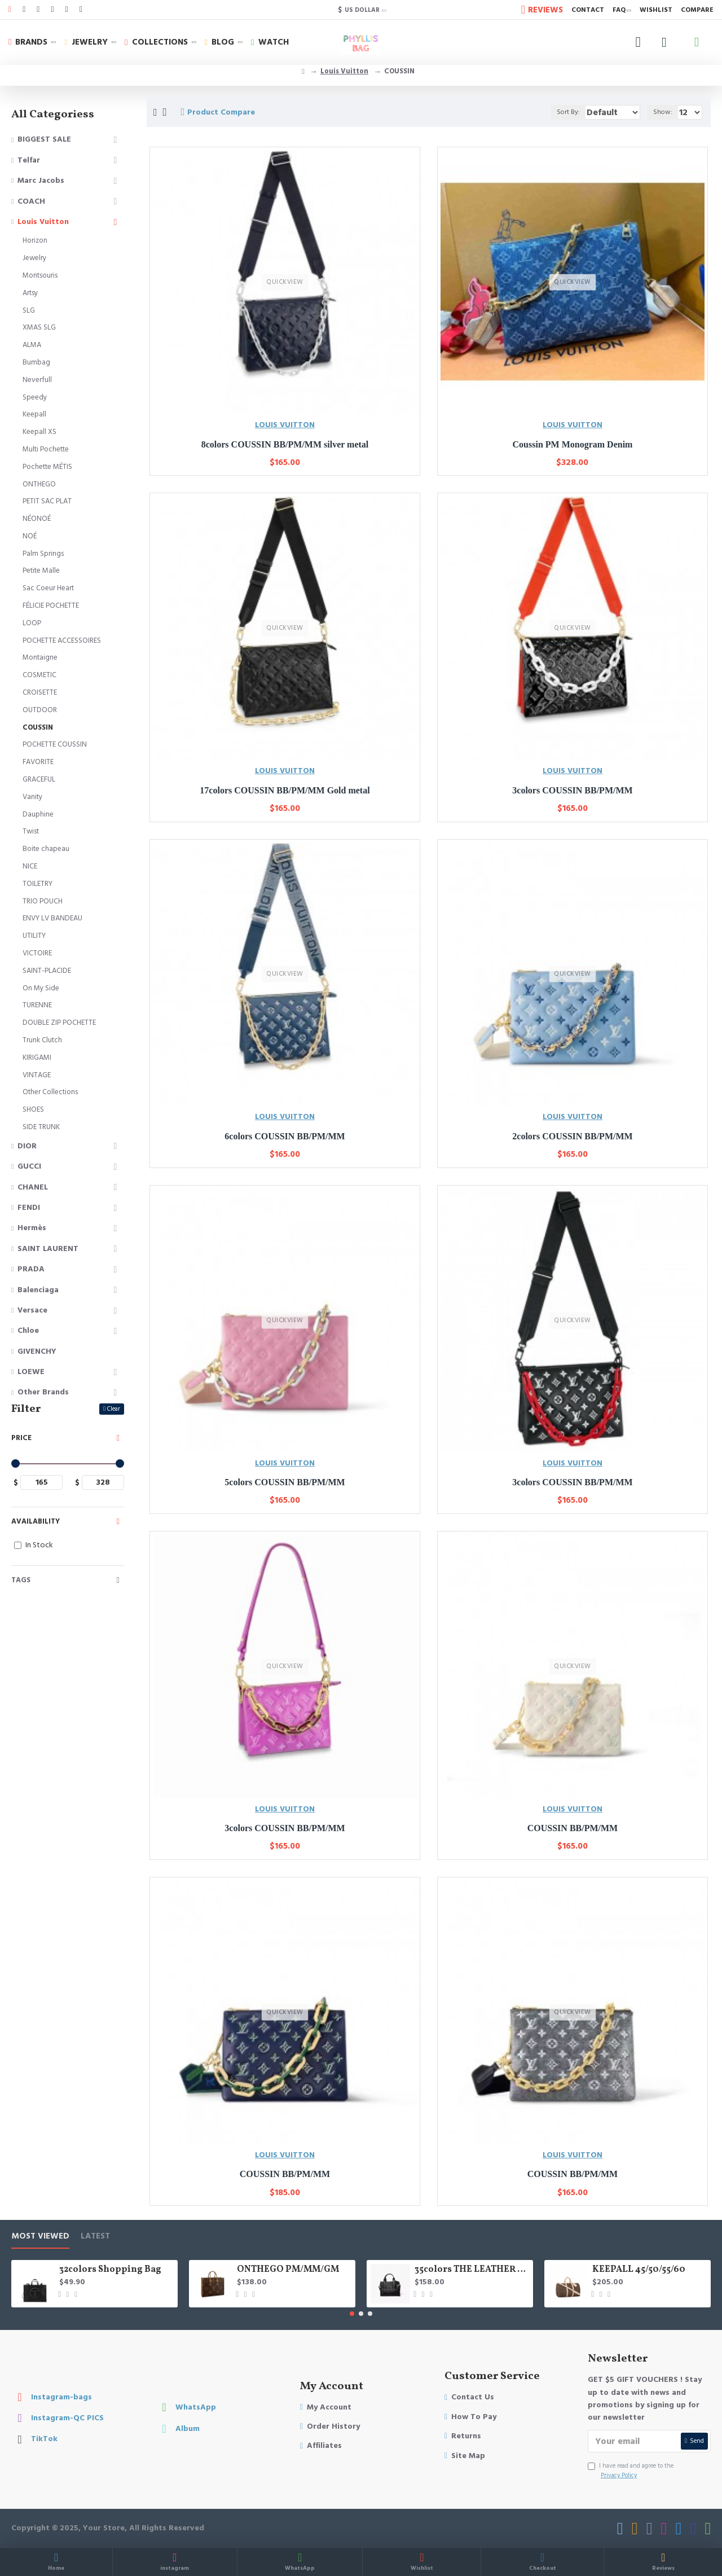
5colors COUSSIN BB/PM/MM (284, 1482)
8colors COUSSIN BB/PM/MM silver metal (285, 444)
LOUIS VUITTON (285, 425)
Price (21, 1438)
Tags (20, 1580)
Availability (35, 1521)
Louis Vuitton (344, 71)
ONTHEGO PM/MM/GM (288, 2270)
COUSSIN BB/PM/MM (572, 1828)
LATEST (95, 2236)
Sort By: (553, 112)
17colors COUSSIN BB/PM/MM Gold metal (284, 790)
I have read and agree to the (630, 2471)
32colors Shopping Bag (110, 2270)
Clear (113, 1409)
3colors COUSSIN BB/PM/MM (572, 790)
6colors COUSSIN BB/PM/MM (284, 1136)
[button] (352, 2313)
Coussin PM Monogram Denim (573, 444)
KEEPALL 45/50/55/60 (638, 2270)
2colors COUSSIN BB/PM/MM (572, 1136)
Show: (665, 112)
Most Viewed (40, 2236)
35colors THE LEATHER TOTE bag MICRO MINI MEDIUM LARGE (472, 2270)
